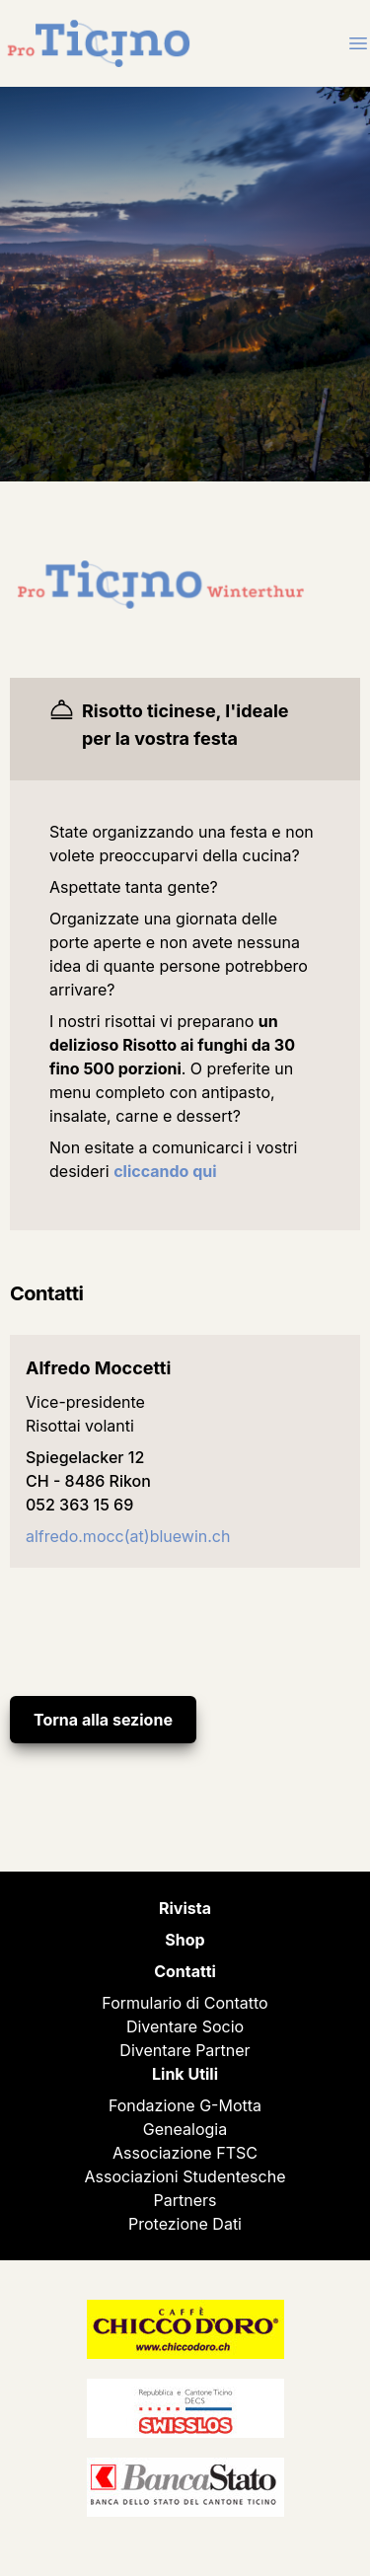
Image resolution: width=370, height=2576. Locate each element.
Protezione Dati (185, 2224)
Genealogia (185, 2129)
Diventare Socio (185, 2026)
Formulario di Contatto (184, 2003)
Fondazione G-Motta (185, 2105)
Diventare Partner (184, 2050)
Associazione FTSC (185, 2153)
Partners (185, 2200)
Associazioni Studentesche (185, 2176)
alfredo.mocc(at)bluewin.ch (128, 1536)
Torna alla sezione (103, 1720)
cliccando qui (164, 1171)
